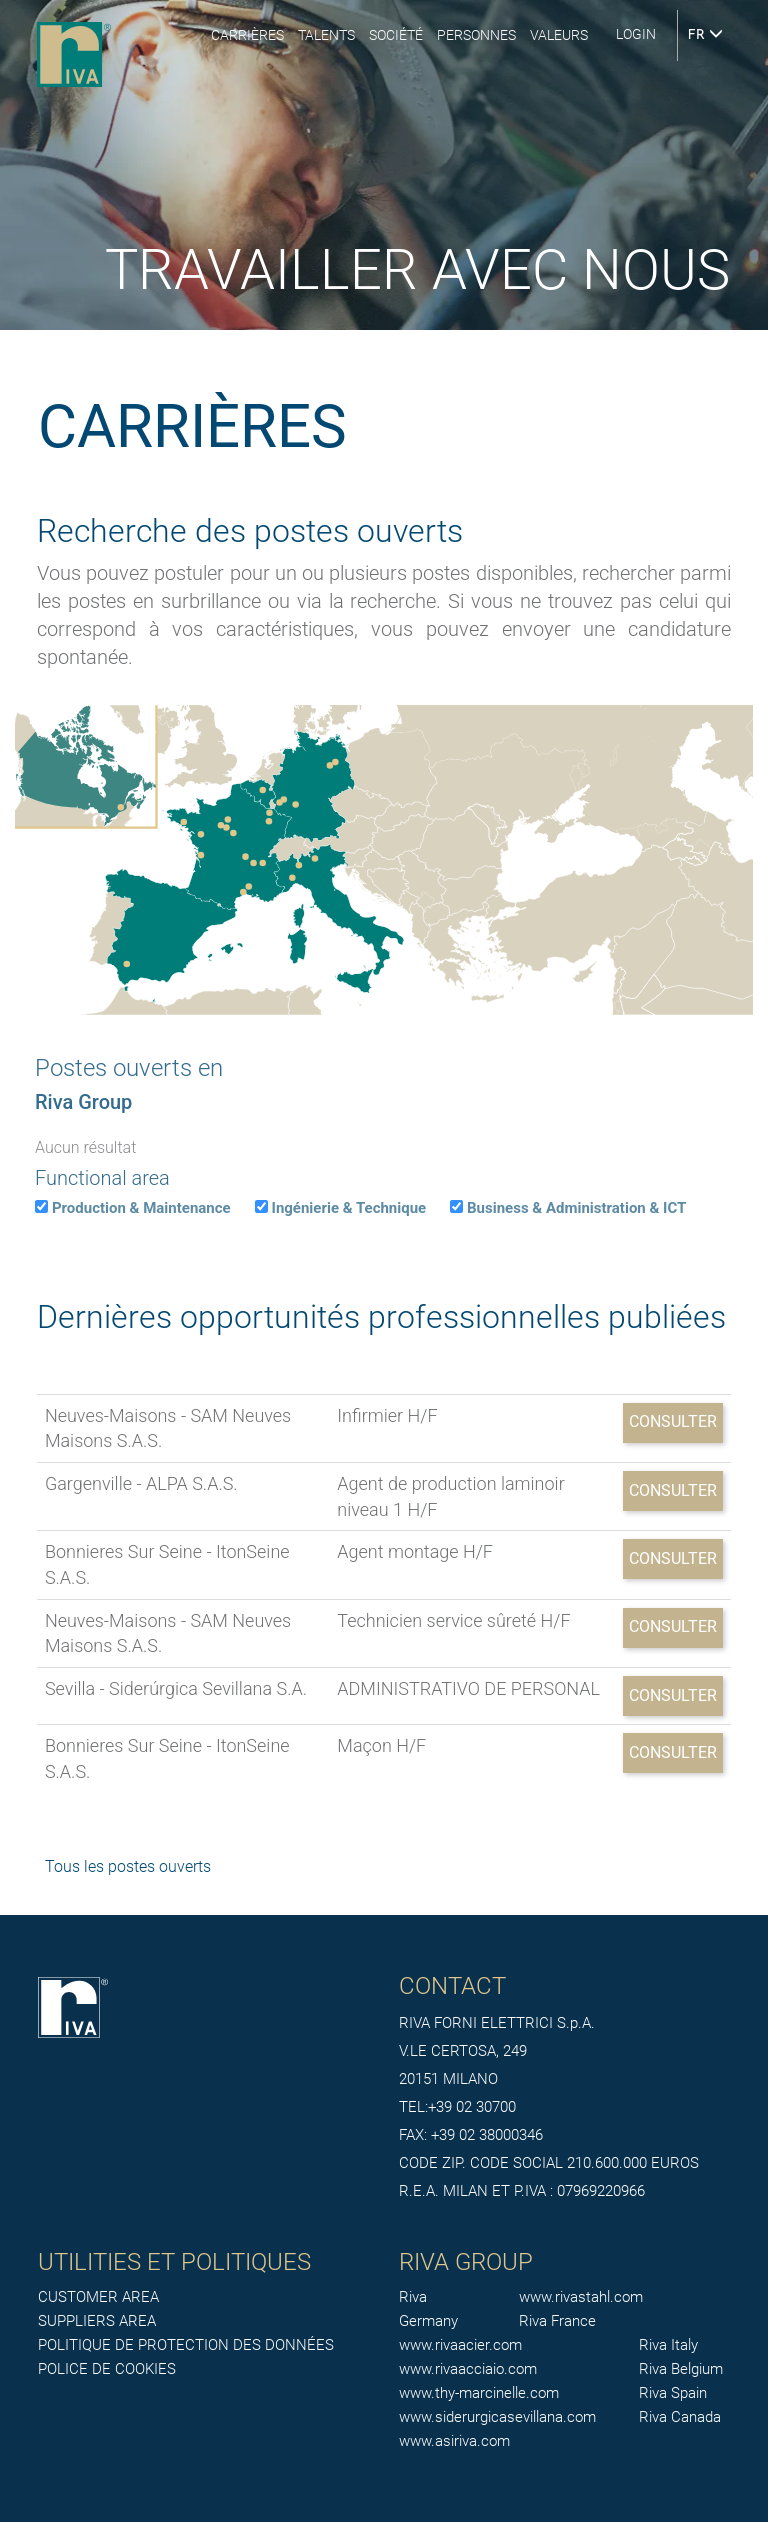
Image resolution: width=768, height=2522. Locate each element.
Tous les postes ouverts (128, 1866)
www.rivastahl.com (581, 2297)
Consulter (673, 1421)
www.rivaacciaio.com (468, 2369)
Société (396, 35)
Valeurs (559, 35)
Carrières (247, 35)
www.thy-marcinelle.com (479, 2393)
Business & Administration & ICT (576, 1208)
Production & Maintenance (141, 1208)
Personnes (476, 35)
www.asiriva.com (454, 2441)
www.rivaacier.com (460, 2345)
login (636, 34)
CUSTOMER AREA (98, 2297)
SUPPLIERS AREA (97, 2321)
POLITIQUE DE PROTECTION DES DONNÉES (186, 2345)
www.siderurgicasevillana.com (497, 2417)
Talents (326, 35)
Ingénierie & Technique (349, 1208)
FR (706, 34)
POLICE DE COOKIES (107, 2369)
